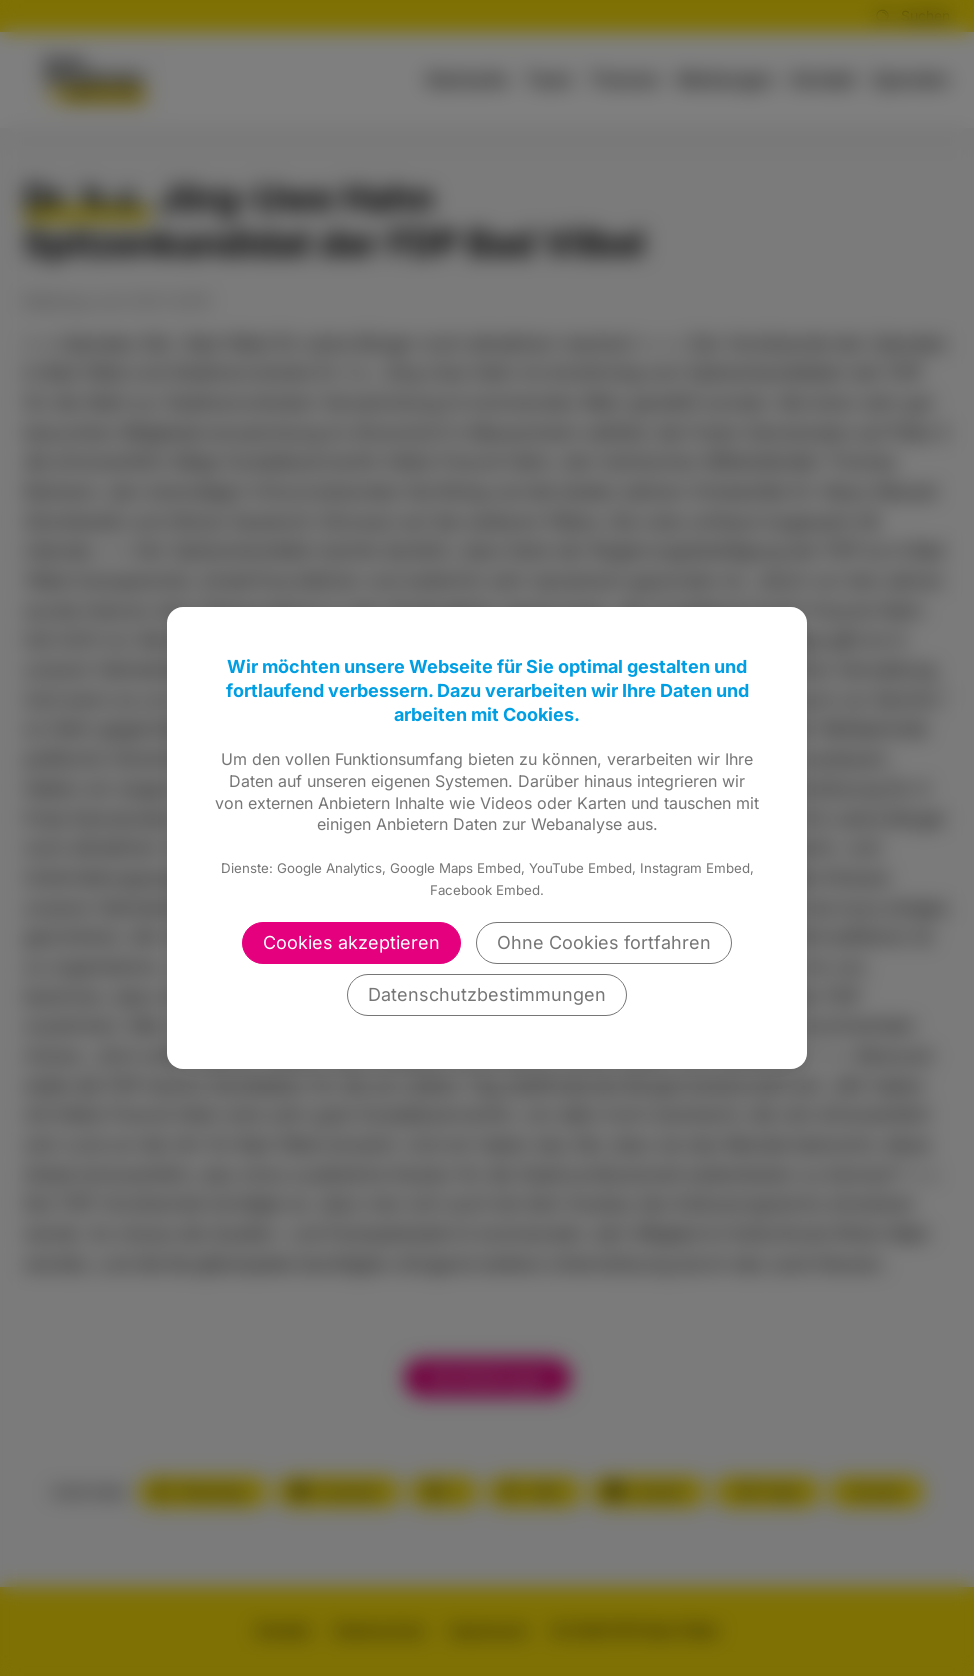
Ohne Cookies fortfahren (604, 942)
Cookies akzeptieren (351, 942)
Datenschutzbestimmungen (487, 994)
